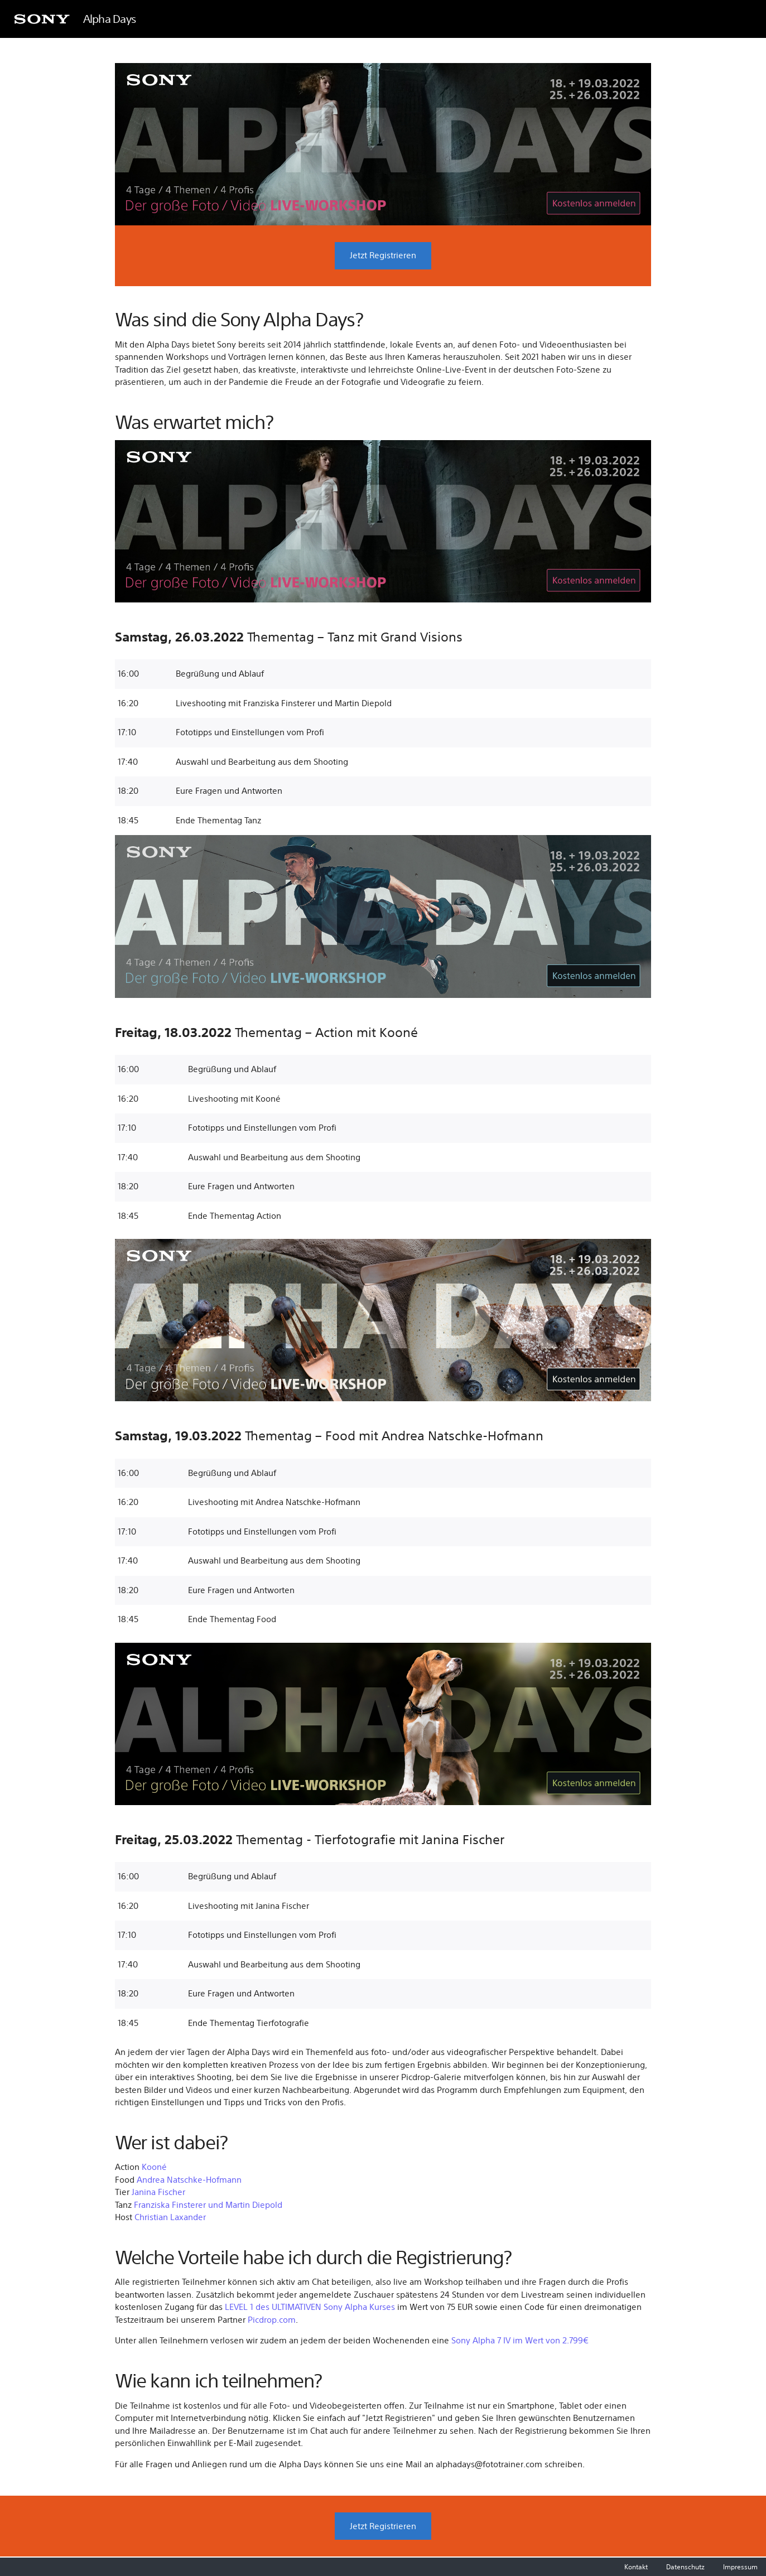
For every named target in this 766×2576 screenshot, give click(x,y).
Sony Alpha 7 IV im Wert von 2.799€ (520, 2341)
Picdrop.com (272, 2320)
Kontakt (636, 2567)
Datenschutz (686, 2567)
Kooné (154, 2167)
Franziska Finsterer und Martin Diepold (208, 2205)
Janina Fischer (158, 2192)
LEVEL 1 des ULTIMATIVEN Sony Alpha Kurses (310, 2307)
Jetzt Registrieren (383, 255)
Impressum (740, 2567)
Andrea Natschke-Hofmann (189, 2180)
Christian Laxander (170, 2217)
